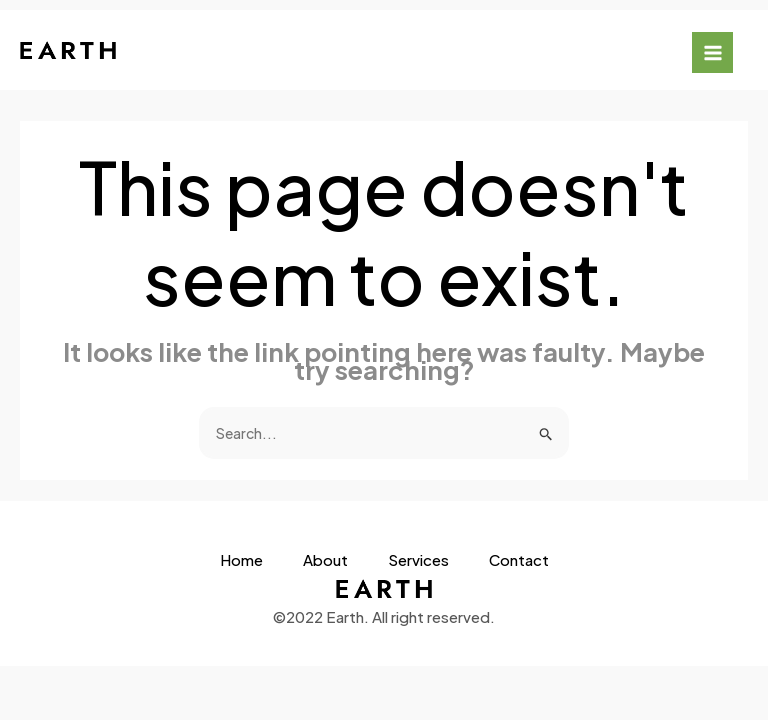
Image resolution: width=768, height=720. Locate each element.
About (325, 560)
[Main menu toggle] (712, 52)
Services (418, 560)
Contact (519, 560)
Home (241, 560)
